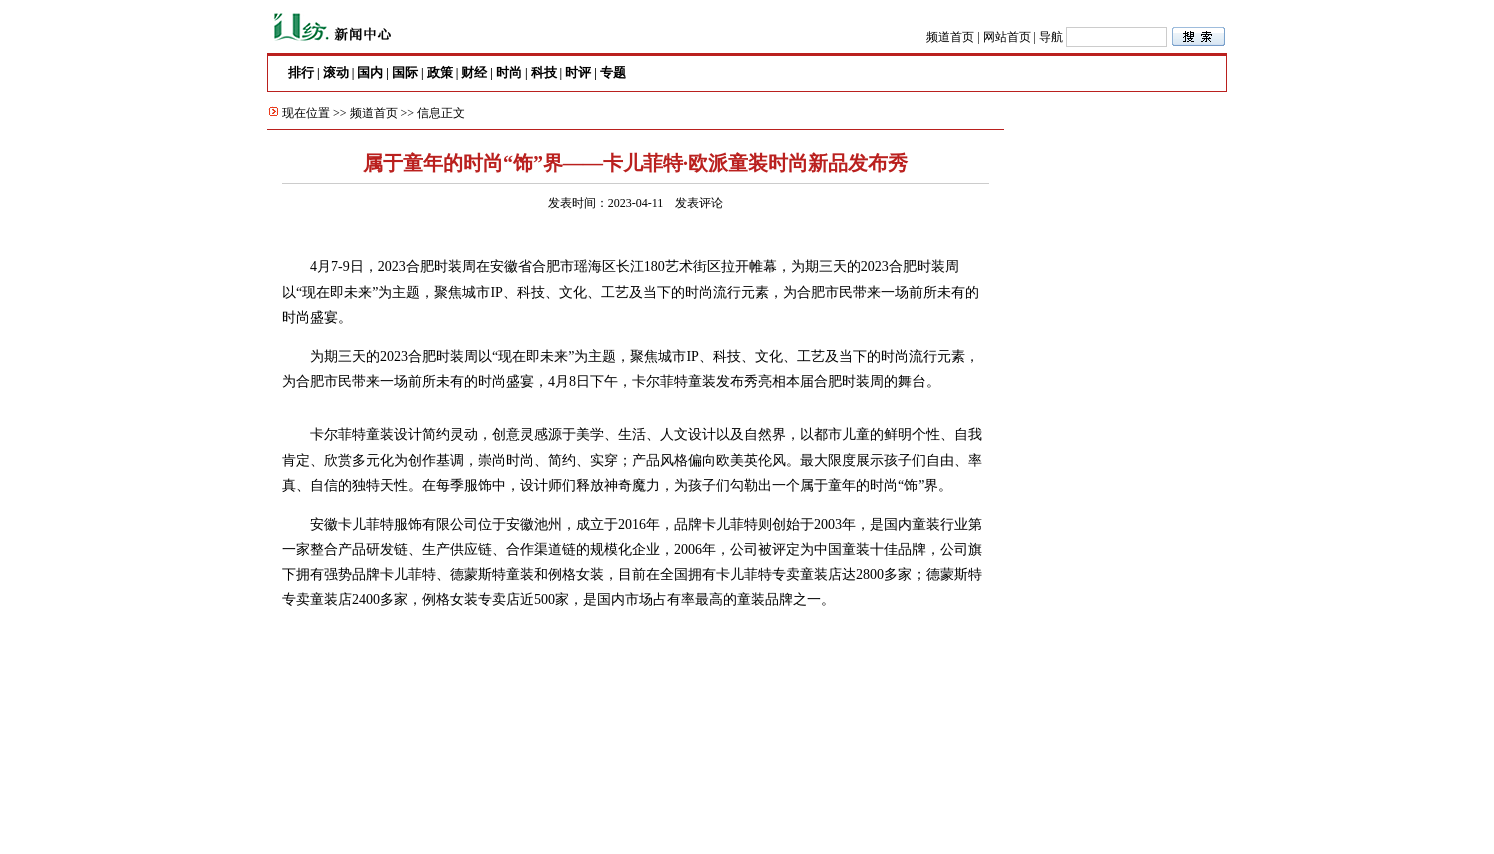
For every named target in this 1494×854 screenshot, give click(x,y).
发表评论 (699, 203)
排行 (301, 72)
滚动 (336, 72)
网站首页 (1007, 37)
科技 (544, 72)
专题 (613, 72)
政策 (440, 72)
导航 (1051, 37)
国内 (370, 72)
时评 (578, 72)
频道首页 (950, 37)
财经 (474, 72)
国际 (405, 72)
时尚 (509, 72)
